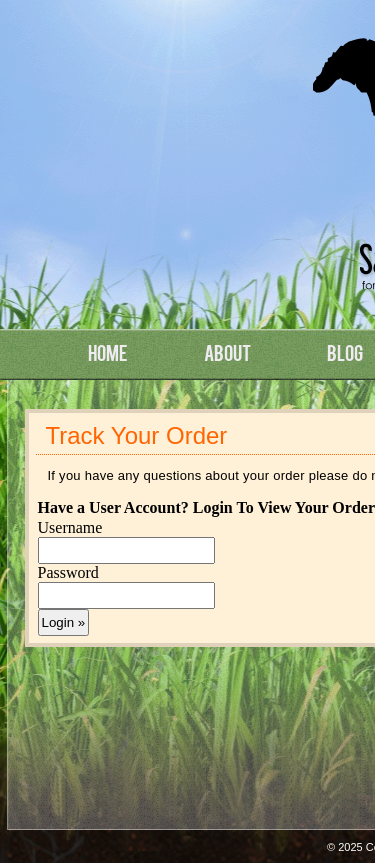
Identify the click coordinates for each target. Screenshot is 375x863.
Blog (345, 352)
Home (108, 352)
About (227, 352)
